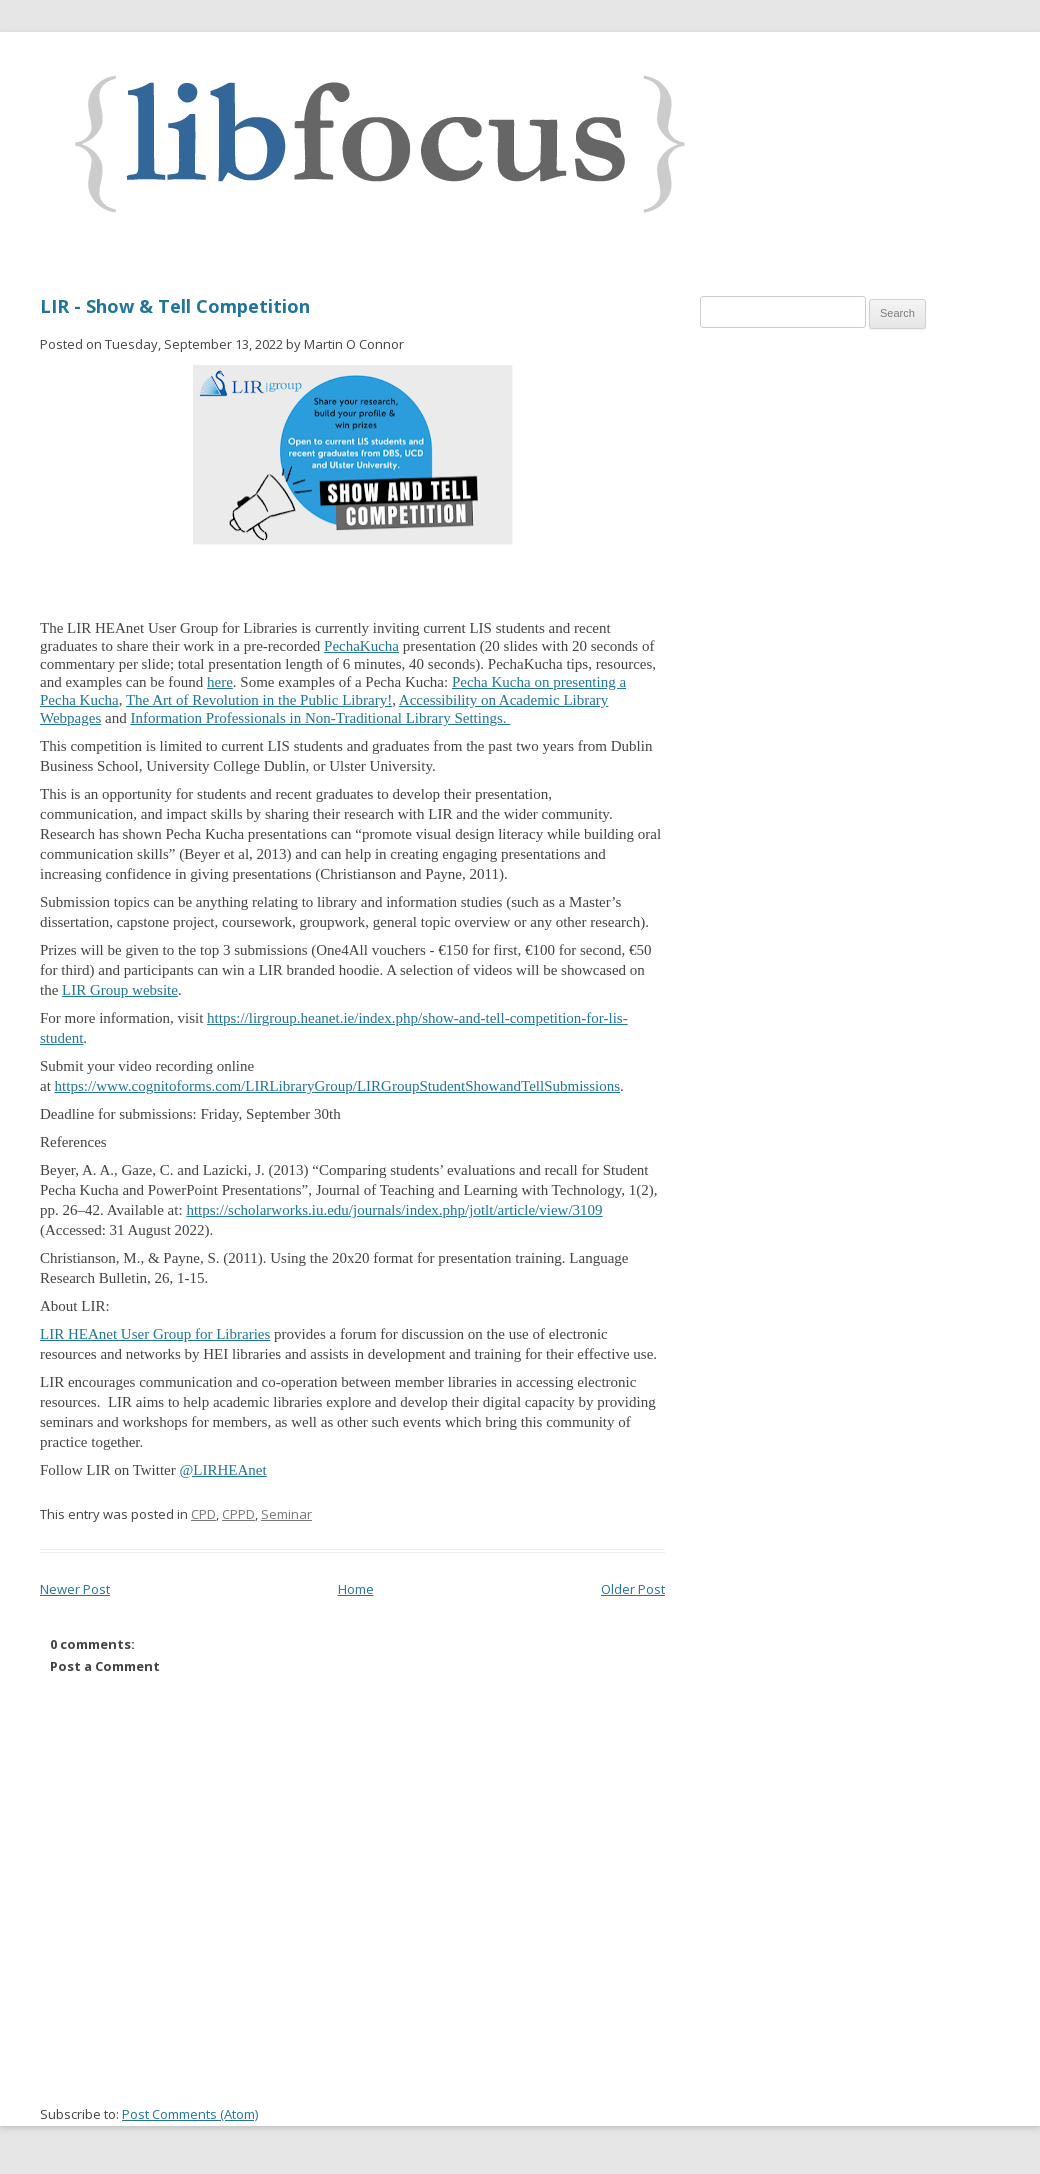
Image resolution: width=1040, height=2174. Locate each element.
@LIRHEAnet (223, 1470)
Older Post (633, 1589)
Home (356, 1589)
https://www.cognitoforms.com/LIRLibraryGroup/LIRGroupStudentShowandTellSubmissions (337, 1086)
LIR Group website (120, 990)
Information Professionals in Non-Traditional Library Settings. (320, 718)
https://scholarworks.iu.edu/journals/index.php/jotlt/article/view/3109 (394, 1210)
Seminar (286, 1514)
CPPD (238, 1514)
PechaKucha (361, 646)
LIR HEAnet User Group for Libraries (155, 1334)
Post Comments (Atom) (190, 2114)
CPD (203, 1514)
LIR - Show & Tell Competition (175, 306)
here (220, 682)
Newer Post (75, 1589)
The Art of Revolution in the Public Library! (259, 700)
